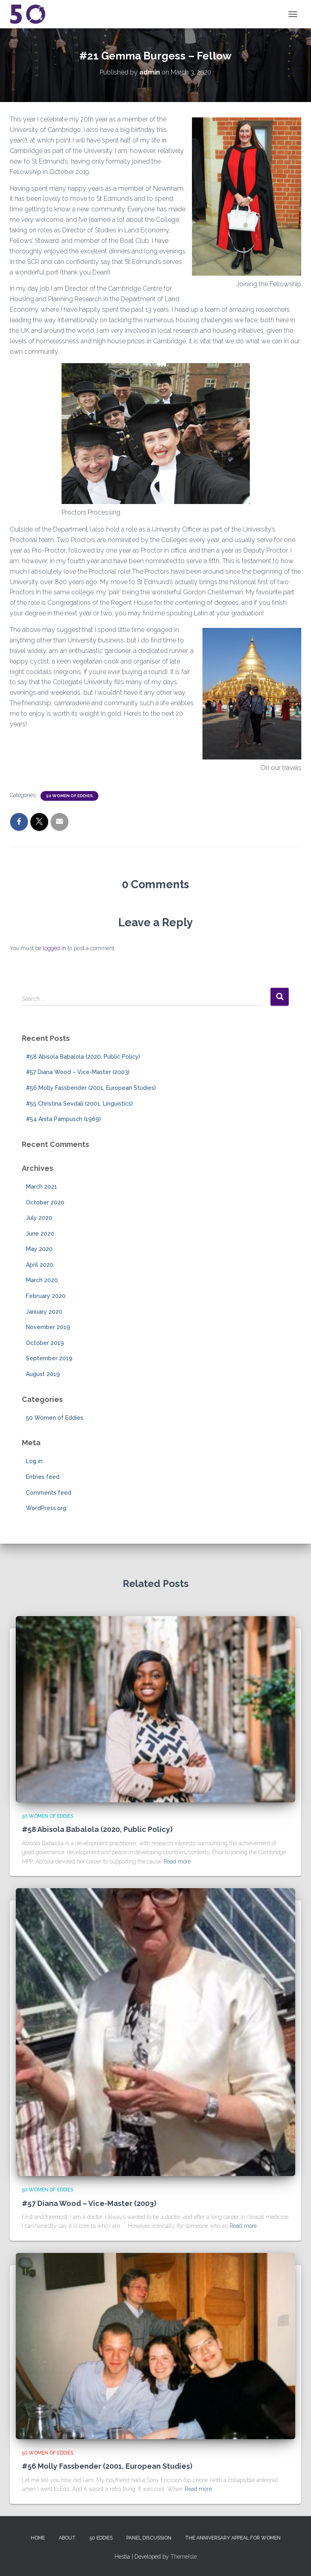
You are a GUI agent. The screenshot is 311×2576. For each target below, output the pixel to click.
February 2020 (46, 1296)
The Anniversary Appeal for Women (233, 2538)
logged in (54, 948)
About (67, 2538)
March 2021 (41, 1186)
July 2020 (39, 1218)
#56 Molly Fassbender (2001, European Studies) (91, 1088)
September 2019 (49, 1358)
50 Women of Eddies (69, 795)
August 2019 (43, 1374)
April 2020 (39, 1264)
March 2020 (42, 1280)
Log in (34, 1461)
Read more (177, 1861)
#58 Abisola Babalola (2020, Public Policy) (83, 1056)
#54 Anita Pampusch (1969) (63, 1119)
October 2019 (45, 1343)
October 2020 (45, 1202)
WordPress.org (46, 1508)
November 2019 (48, 1327)
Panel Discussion (148, 2538)
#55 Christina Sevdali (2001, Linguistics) (79, 1103)
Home (38, 2538)
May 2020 (39, 1249)
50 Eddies (101, 2538)
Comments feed (48, 1492)
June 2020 (40, 1233)
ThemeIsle (183, 2556)
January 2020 (44, 1311)
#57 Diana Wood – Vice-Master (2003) (78, 1072)
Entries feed (43, 1477)
